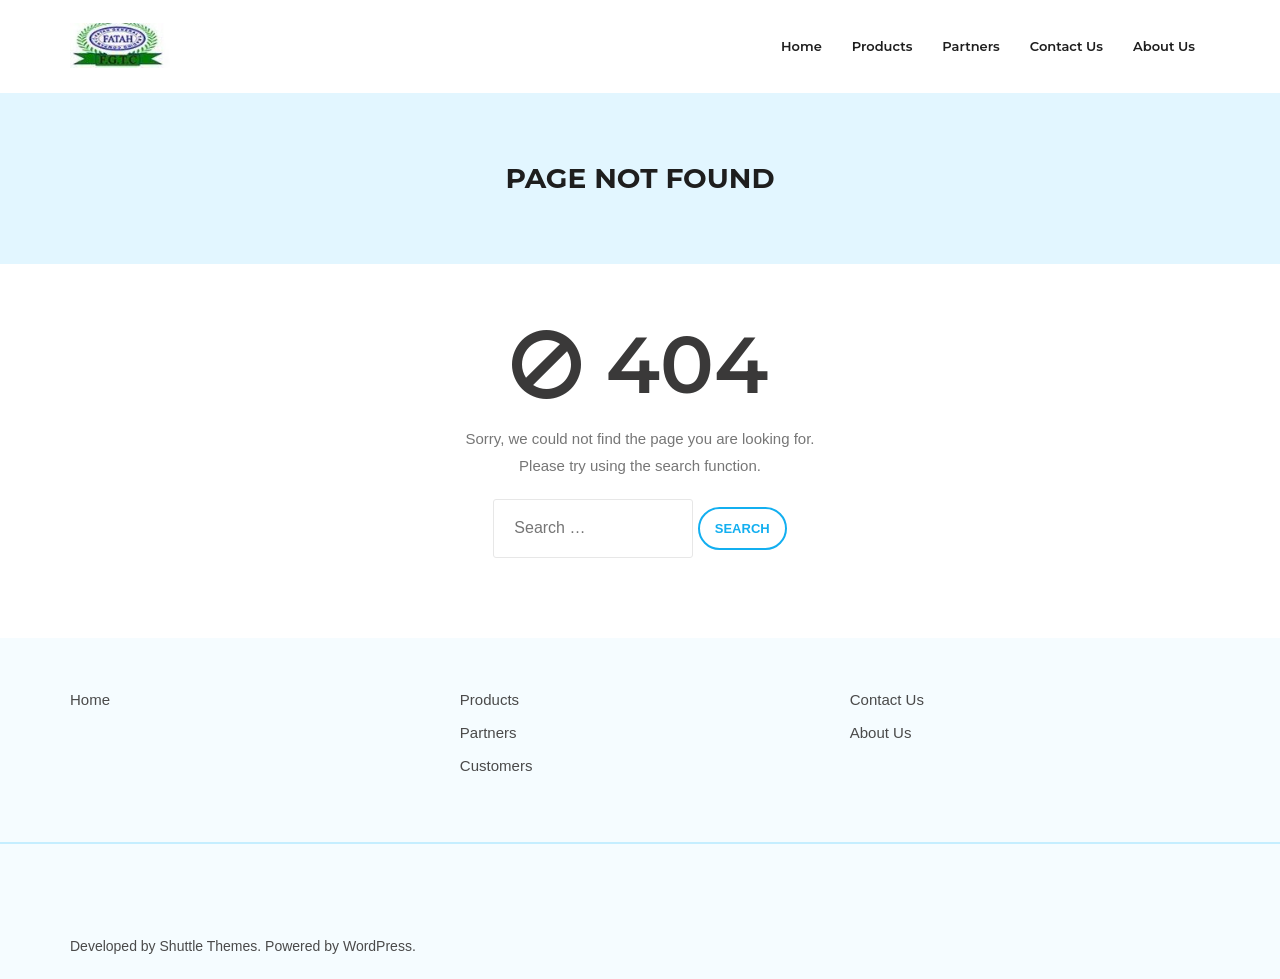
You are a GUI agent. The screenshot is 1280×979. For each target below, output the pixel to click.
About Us (881, 732)
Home (90, 699)
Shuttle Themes (209, 946)
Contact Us (887, 699)
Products (489, 699)
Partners (488, 732)
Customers (496, 765)
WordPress (377, 946)
